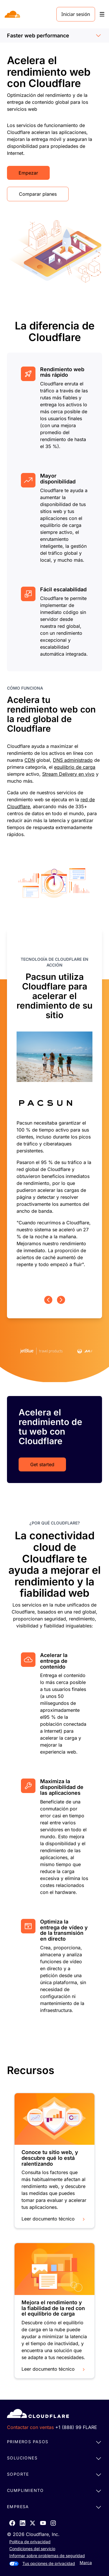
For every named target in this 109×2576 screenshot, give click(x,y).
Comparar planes (38, 194)
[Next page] (61, 1300)
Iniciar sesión (75, 14)
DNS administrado (73, 760)
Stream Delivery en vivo (68, 774)
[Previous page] (48, 1300)
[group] (54, 1112)
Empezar (28, 173)
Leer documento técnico (54, 2219)
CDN (29, 760)
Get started (42, 1464)
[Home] (13, 14)
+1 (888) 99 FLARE (76, 2427)
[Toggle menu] (102, 14)
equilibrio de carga (74, 767)
